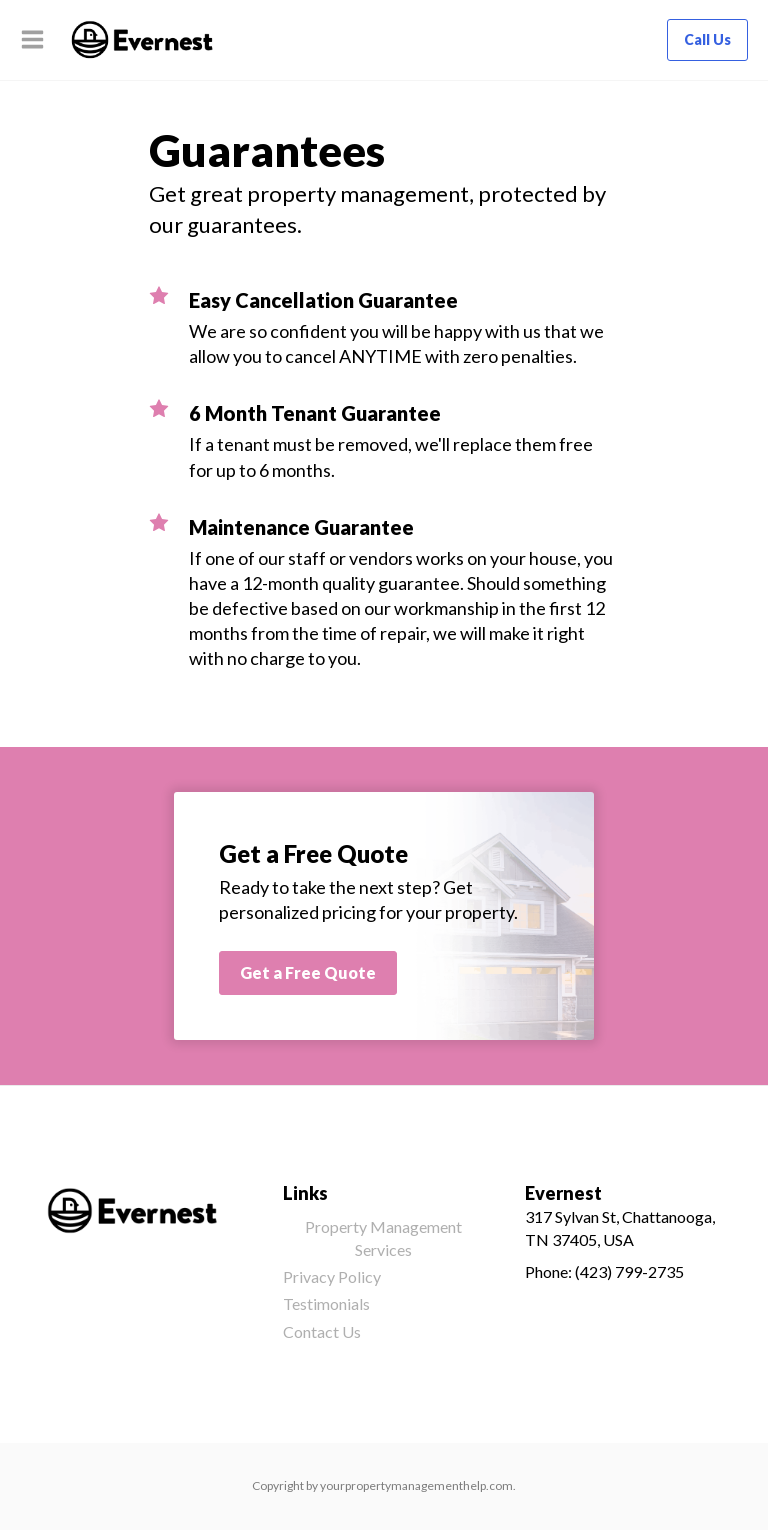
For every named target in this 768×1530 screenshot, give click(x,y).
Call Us (707, 39)
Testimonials (326, 1303)
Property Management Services (383, 1237)
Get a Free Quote (308, 972)
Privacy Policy (332, 1276)
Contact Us (322, 1331)
